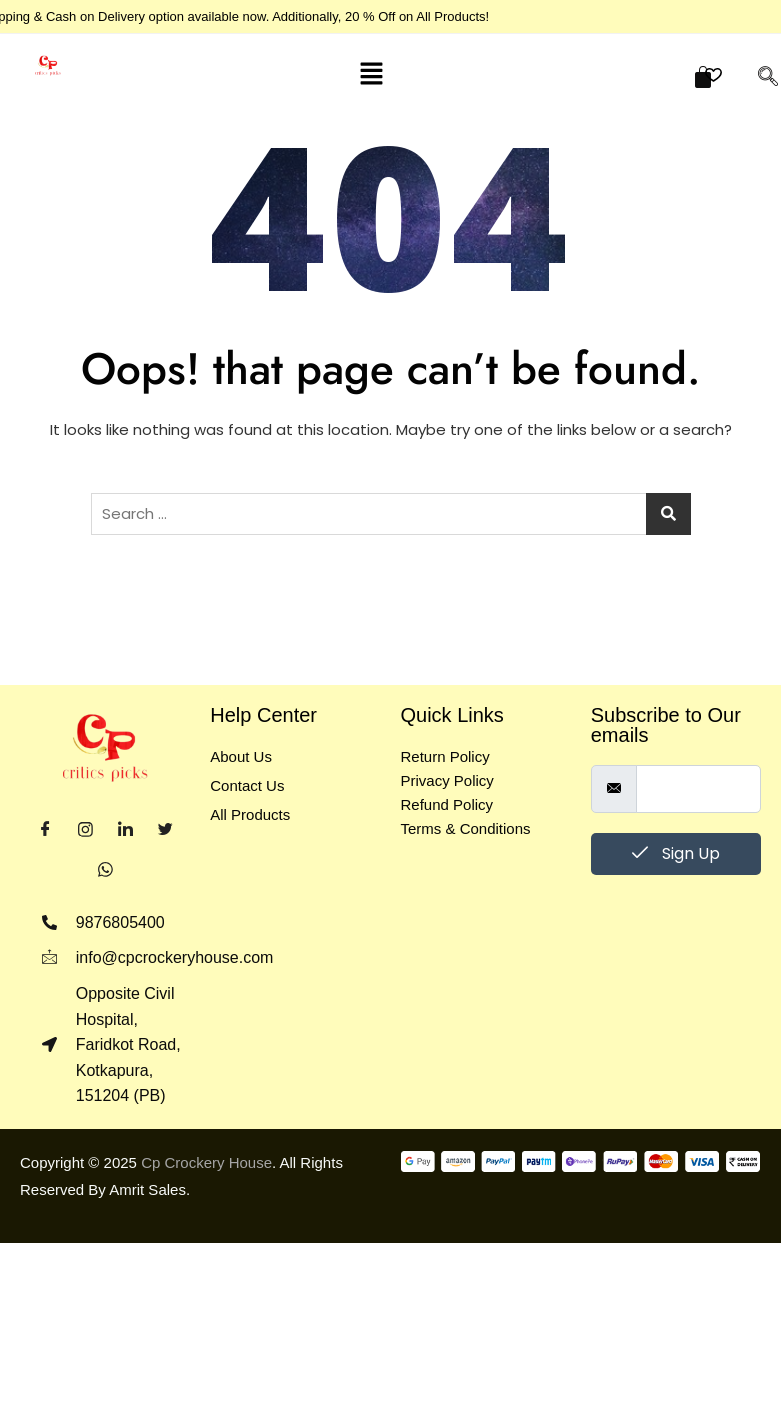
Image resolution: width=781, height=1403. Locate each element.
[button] (371, 73)
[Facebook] (45, 830)
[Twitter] (165, 830)
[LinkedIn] (125, 830)
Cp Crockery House (206, 1162)
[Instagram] (85, 830)
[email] (698, 789)
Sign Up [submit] (676, 853)
